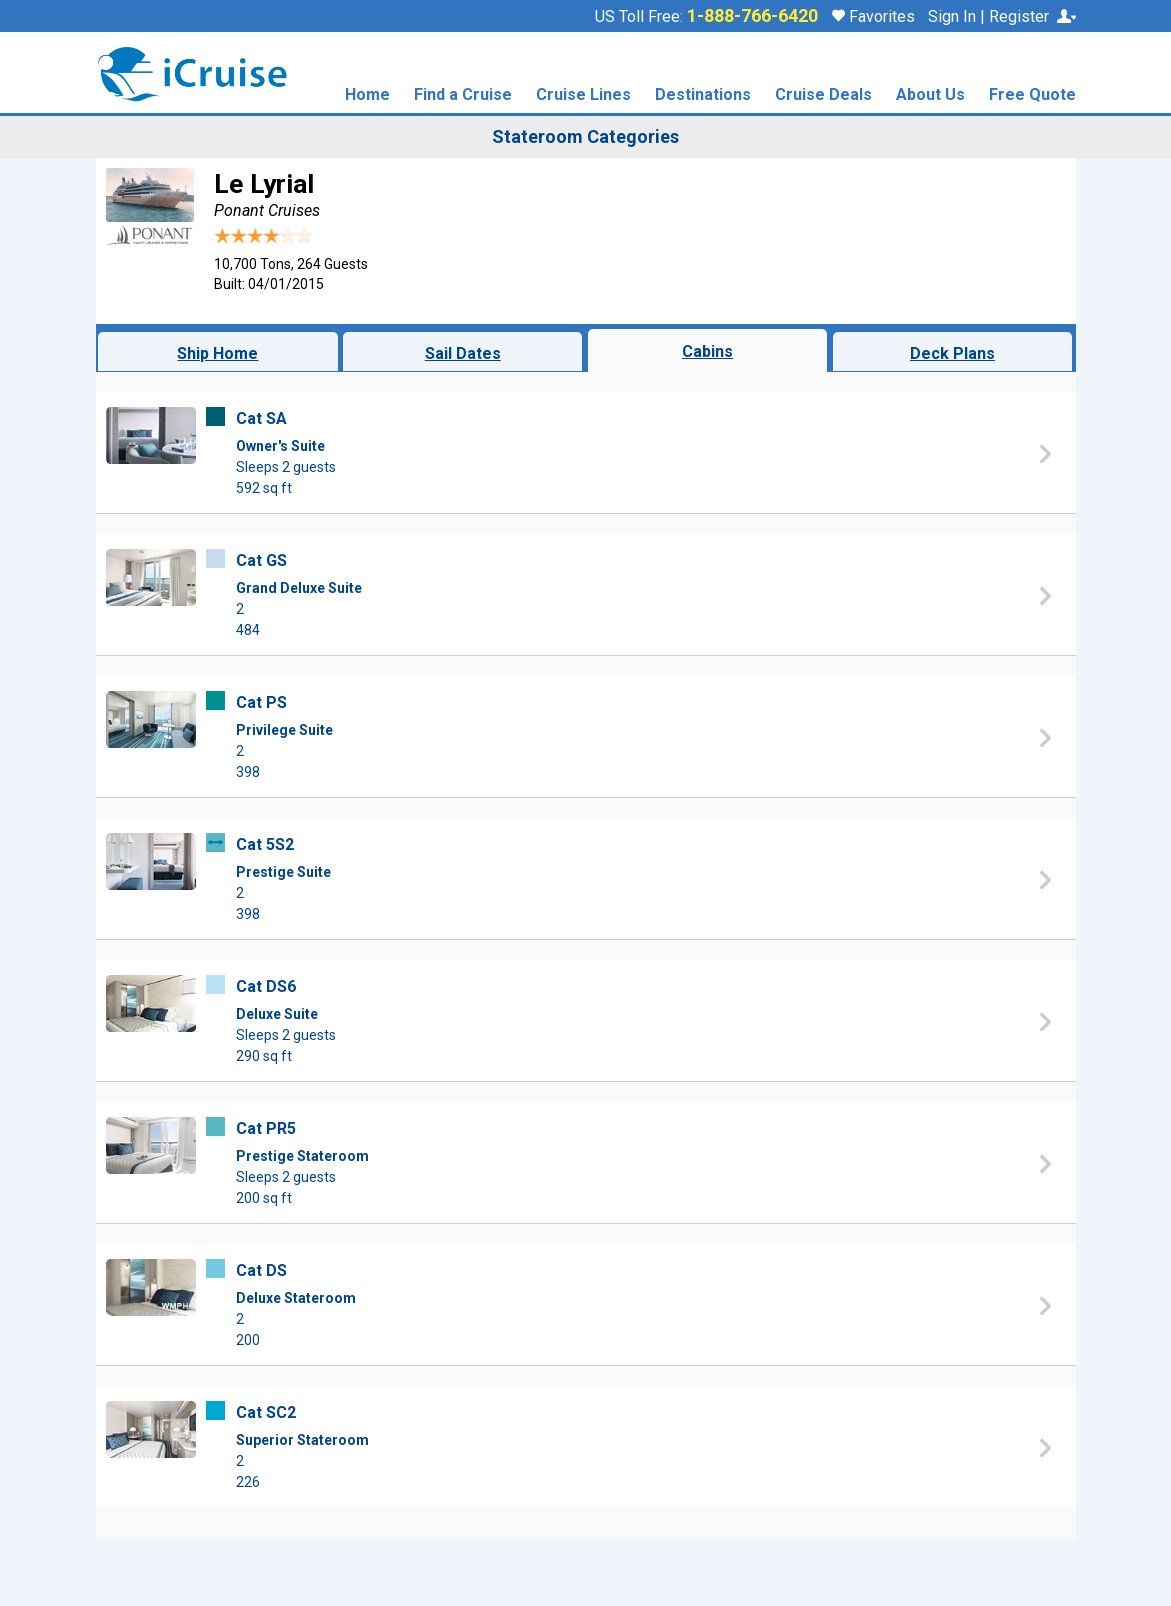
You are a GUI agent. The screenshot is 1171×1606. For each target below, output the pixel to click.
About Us (930, 95)
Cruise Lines (583, 95)
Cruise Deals (823, 95)
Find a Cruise (463, 95)
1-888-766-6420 (752, 16)
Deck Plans (952, 353)
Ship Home (217, 353)
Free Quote (1032, 95)
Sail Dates (463, 353)
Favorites (873, 16)
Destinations (703, 95)
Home (367, 95)
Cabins (707, 351)
